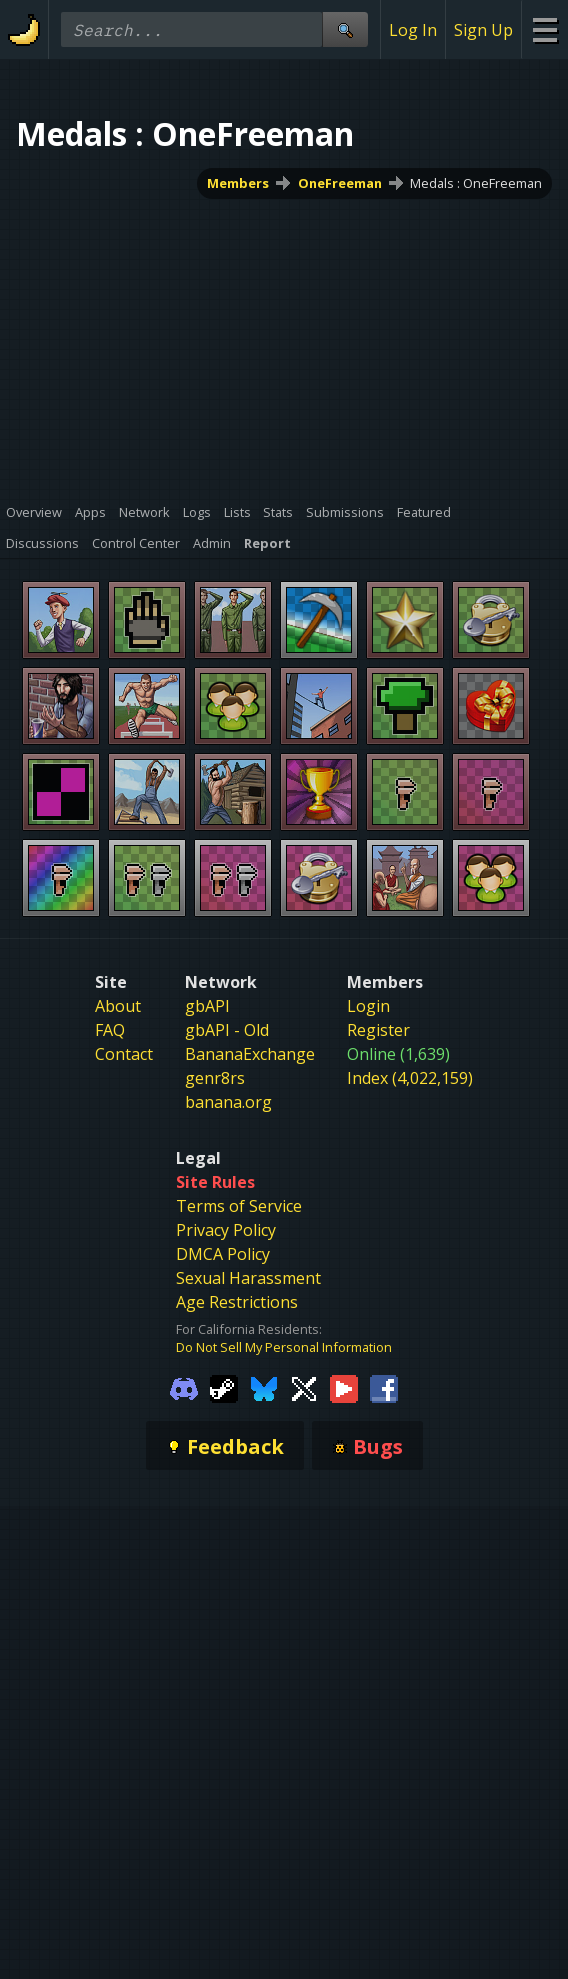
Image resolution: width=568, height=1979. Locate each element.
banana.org (228, 1102)
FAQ (110, 1030)
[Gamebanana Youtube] (344, 1388)
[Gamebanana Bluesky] (264, 1388)
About (118, 1006)
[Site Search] (345, 29)
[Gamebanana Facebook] (384, 1388)
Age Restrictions (237, 1302)
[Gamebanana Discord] (184, 1388)
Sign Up (483, 30)
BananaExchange (250, 1054)
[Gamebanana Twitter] (304, 1388)
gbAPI (207, 1006)
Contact (124, 1054)
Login (368, 1006)
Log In (413, 30)
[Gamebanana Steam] (224, 1388)
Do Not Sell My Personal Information (284, 1347)
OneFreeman (340, 183)
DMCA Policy (223, 1254)
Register (378, 1030)
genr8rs (215, 1078)
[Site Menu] (544, 29)
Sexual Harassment (248, 1278)
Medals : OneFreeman (476, 183)
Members (238, 183)
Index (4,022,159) (410, 1078)
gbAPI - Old (227, 1030)
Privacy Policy (226, 1230)
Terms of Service (239, 1206)
